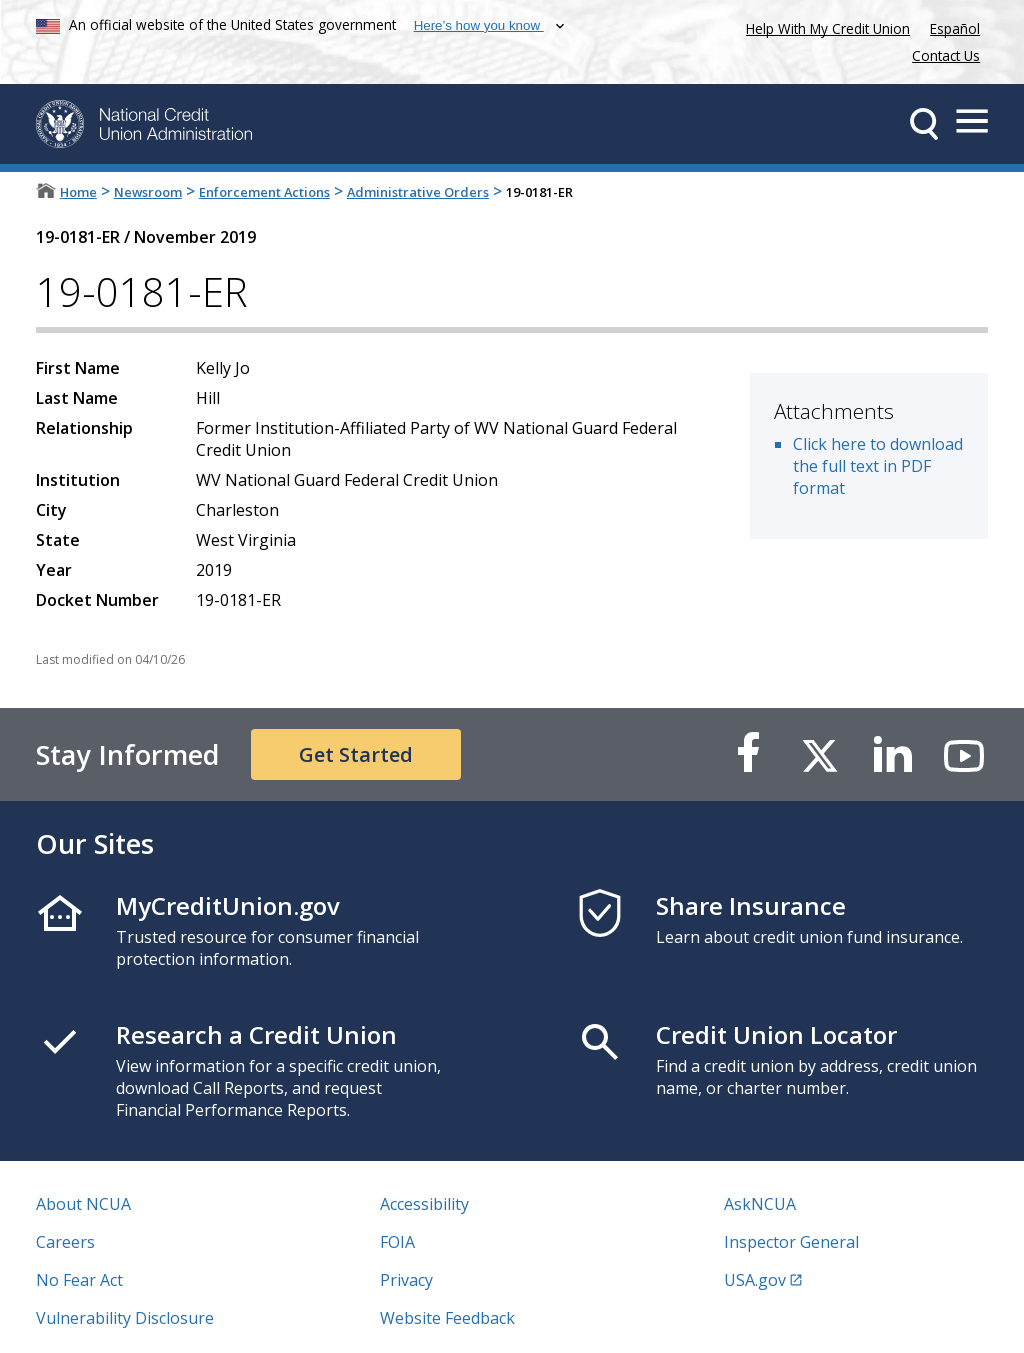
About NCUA (83, 1204)
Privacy (406, 1280)
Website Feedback (447, 1318)
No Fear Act (79, 1280)
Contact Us (946, 55)
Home (78, 192)
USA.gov (755, 1280)
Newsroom (148, 192)
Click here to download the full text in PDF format (878, 466)
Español (955, 28)
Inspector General (791, 1242)
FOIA (397, 1242)
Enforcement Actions (264, 192)
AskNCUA (760, 1204)
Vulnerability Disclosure (125, 1318)
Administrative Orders (418, 192)
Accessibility (424, 1204)
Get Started (356, 754)
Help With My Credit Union (824, 26)
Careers (65, 1242)
